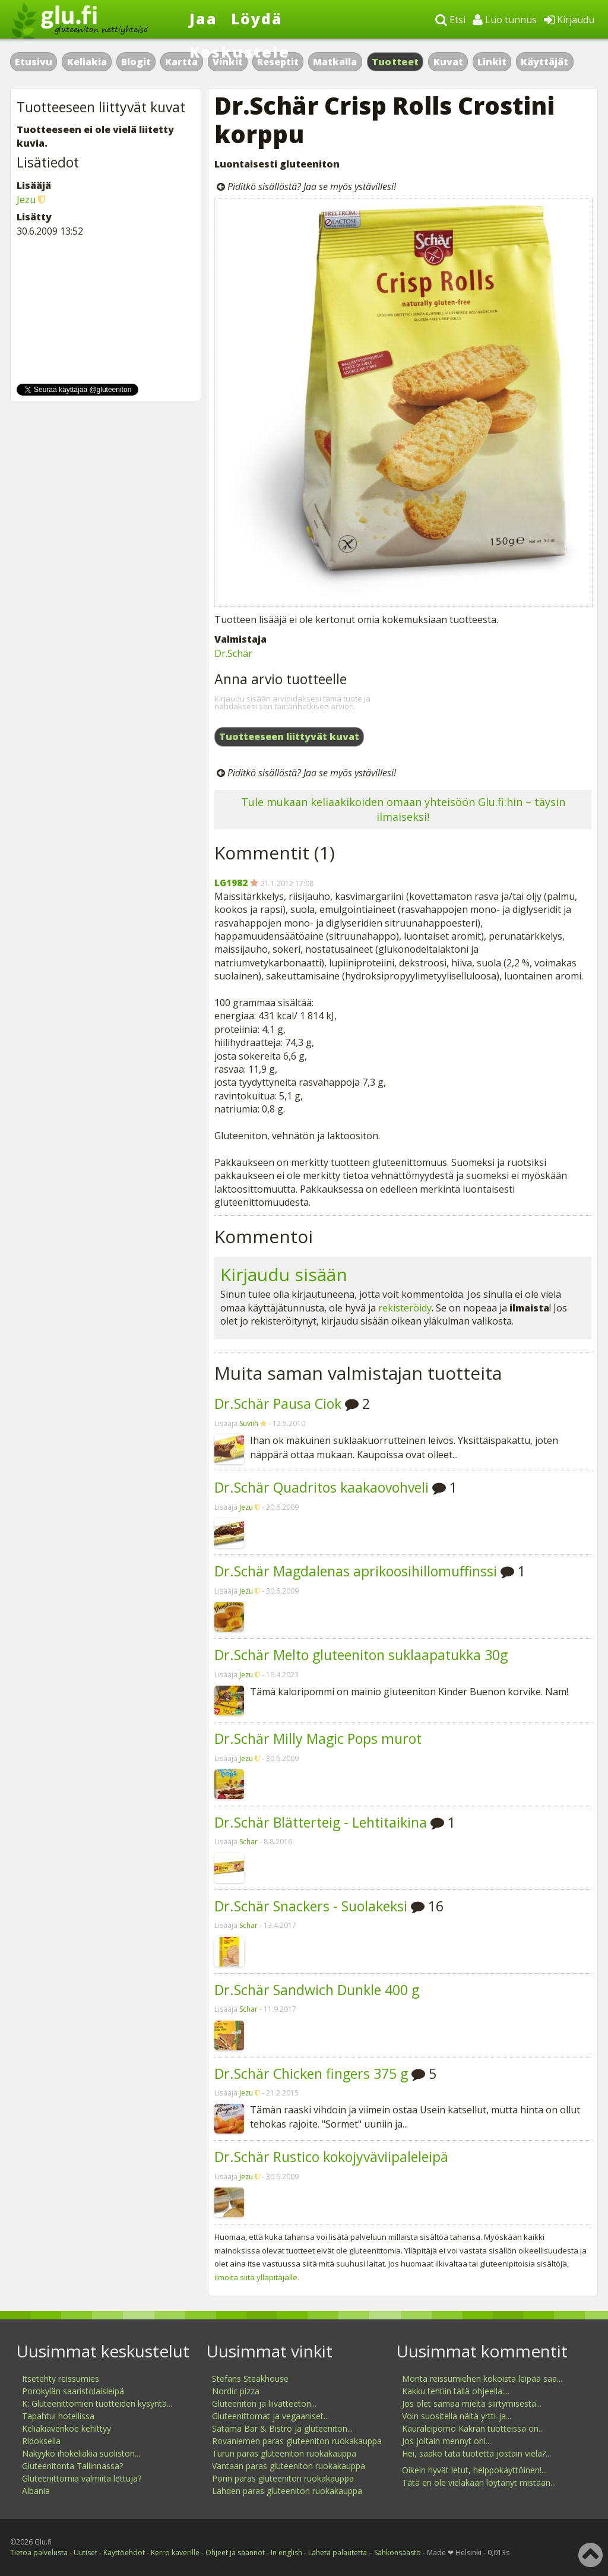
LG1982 (231, 883)
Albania (36, 2490)
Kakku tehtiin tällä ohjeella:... (455, 2391)
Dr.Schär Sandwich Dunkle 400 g (316, 1989)
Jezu (246, 1507)
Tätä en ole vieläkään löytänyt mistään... (479, 2482)
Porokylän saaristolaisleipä (73, 2391)
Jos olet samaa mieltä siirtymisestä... (472, 2403)
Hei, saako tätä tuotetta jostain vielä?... (476, 2453)
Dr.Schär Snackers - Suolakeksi (310, 1906)
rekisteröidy (405, 1307)
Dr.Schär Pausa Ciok (277, 1403)
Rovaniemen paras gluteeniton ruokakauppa (297, 2441)
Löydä (257, 18)
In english (286, 2552)
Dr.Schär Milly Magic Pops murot (318, 1738)
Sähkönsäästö (397, 2552)
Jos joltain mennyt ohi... (446, 2441)
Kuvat (448, 61)
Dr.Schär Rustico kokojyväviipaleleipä (331, 2156)
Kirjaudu (569, 19)
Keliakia (87, 61)
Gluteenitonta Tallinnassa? (72, 2465)
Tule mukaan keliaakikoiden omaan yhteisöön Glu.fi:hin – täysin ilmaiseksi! (403, 809)
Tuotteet (395, 61)
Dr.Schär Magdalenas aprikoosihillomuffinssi (355, 1571)
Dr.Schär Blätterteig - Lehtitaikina (320, 1822)
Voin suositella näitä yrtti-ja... (456, 2416)
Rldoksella (41, 2441)
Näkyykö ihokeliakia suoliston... (81, 2453)
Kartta (181, 61)
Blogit (136, 61)
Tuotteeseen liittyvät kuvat (289, 736)
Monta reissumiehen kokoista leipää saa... (482, 2378)
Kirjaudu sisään (283, 1274)
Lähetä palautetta (337, 2552)
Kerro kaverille (175, 2552)
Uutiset (85, 2552)
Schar (248, 1842)
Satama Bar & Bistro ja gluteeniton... (282, 2428)
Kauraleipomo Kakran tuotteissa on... (473, 2428)
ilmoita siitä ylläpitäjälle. (256, 2277)
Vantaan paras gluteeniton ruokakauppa (288, 2465)
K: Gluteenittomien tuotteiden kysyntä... (97, 2403)
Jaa (203, 18)
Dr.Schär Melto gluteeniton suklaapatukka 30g (361, 1654)
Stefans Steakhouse (250, 2378)
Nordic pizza (235, 2391)
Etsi (450, 19)
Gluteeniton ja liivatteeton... (264, 2403)
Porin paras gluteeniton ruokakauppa (283, 2478)
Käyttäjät (544, 61)
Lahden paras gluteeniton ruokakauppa (287, 2490)
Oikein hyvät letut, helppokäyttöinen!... (474, 2470)
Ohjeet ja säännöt (235, 2552)
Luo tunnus (505, 19)
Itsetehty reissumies (60, 2378)
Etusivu (33, 61)
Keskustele (239, 52)
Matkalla (335, 61)
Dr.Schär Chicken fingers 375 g (311, 2073)
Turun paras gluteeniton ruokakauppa (284, 2453)
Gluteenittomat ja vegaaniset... (270, 2416)
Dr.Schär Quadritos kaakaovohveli (321, 1487)
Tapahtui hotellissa (58, 2416)
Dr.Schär (233, 653)
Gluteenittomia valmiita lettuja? (81, 2478)
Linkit (491, 61)
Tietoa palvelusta (39, 2552)
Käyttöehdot (124, 2552)
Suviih (248, 1423)
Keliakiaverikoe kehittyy (66, 2428)
